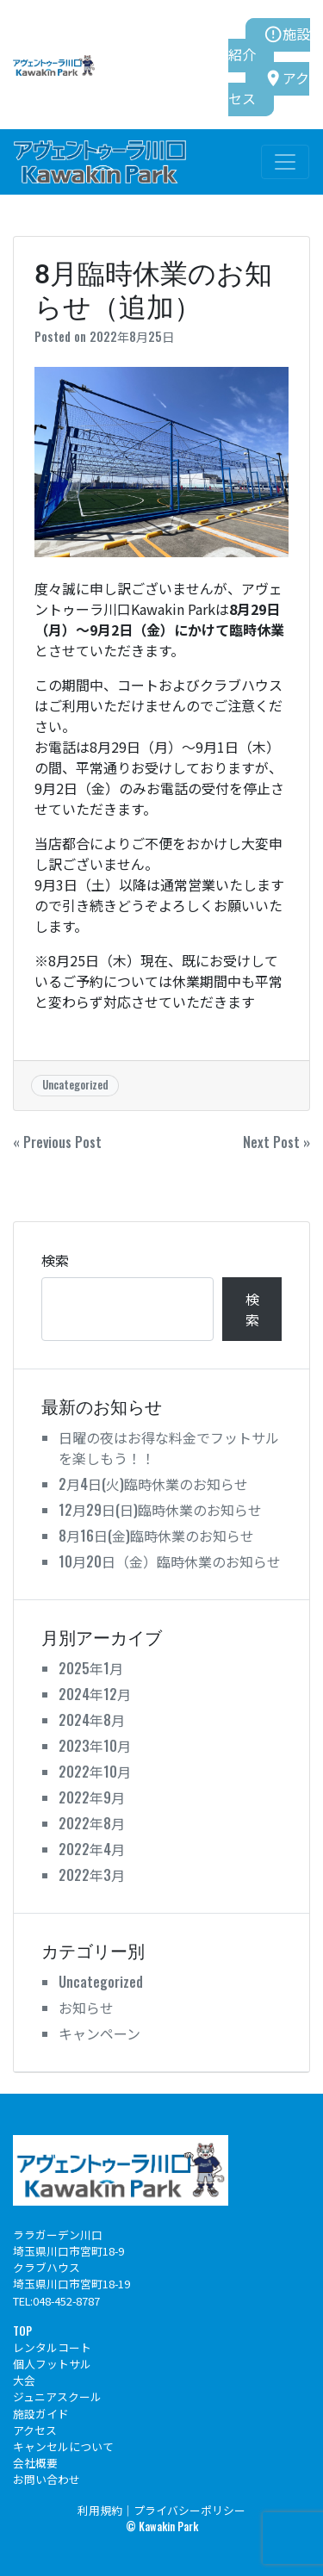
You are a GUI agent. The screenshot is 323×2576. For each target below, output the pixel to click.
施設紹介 (269, 44)
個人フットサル (52, 2364)
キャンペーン (99, 2033)
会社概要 (35, 2463)
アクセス (268, 88)
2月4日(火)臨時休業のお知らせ (153, 1484)
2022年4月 (92, 1849)
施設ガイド (41, 2413)
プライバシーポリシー (189, 2510)
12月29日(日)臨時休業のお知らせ (160, 1509)
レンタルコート (52, 2347)
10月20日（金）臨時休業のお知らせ (170, 1561)
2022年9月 (92, 1797)
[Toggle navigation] (285, 162)
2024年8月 (92, 1720)
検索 (55, 1260)
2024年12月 (95, 1694)
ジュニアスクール (57, 2396)
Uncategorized (75, 1085)
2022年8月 (92, 1823)
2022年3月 (92, 1875)
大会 (24, 2380)
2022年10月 (95, 1771)
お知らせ (86, 2007)
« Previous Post (57, 1142)
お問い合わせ (46, 2479)
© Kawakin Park (162, 2526)
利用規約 (100, 2510)
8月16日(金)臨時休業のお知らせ (156, 1535)
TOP (22, 2331)
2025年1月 (91, 1668)
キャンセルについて (63, 2446)
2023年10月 (95, 1745)
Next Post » (276, 1142)
